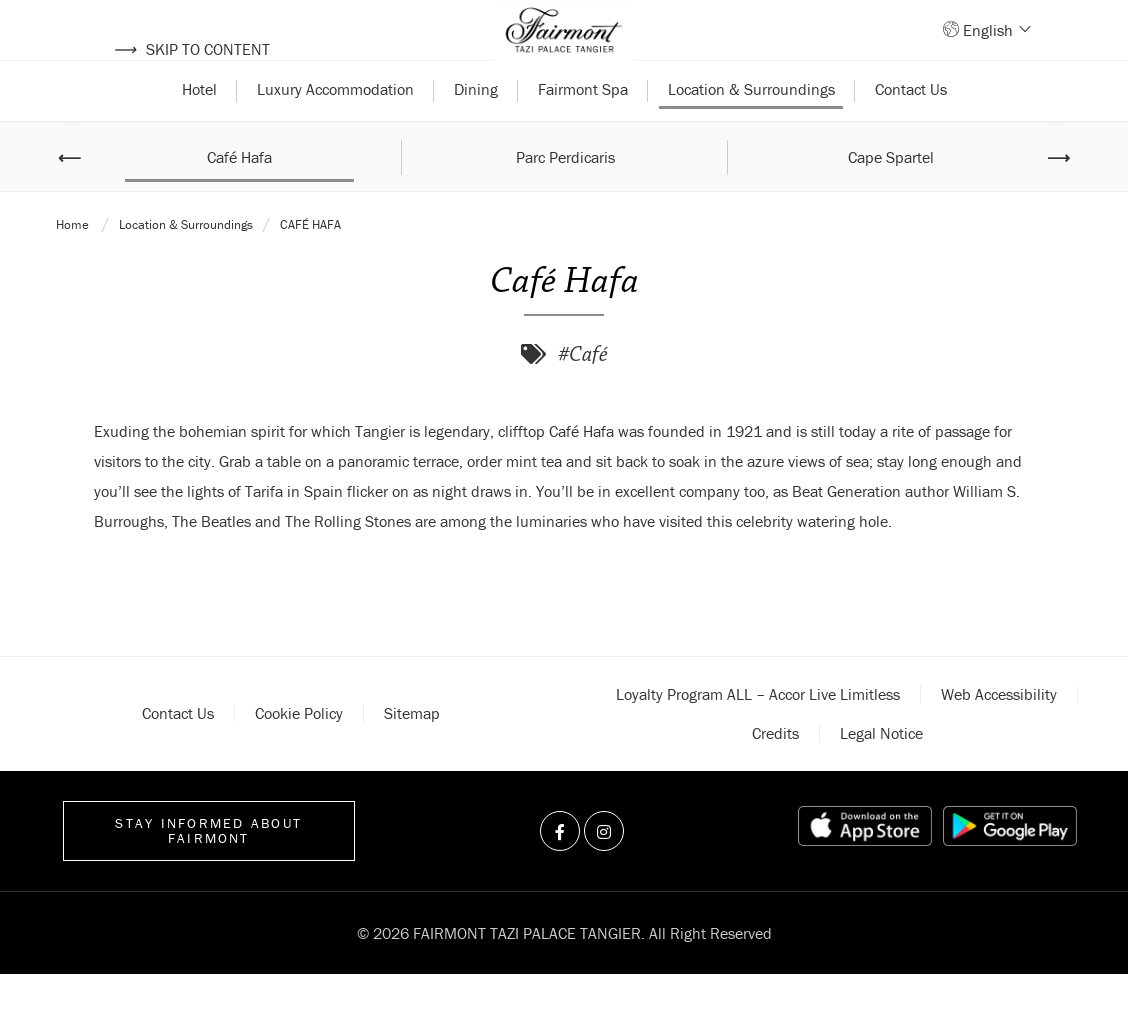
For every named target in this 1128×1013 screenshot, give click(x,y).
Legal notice (881, 772)
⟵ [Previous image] (69, 195)
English (995, 49)
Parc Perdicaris (565, 195)
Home (74, 262)
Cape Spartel (891, 195)
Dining (476, 128)
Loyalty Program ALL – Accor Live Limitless (758, 732)
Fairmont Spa (583, 128)
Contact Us (911, 128)
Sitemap (412, 752)
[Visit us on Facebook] (560, 870)
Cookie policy (299, 752)
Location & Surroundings (751, 128)
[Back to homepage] (564, 50)
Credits (775, 772)
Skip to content (191, 49)
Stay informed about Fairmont (208, 869)
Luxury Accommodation (335, 128)
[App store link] (865, 865)
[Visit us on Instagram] (604, 870)
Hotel (199, 128)
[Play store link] (1010, 865)
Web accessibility (999, 732)
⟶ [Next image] (1058, 195)
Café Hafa (239, 195)
